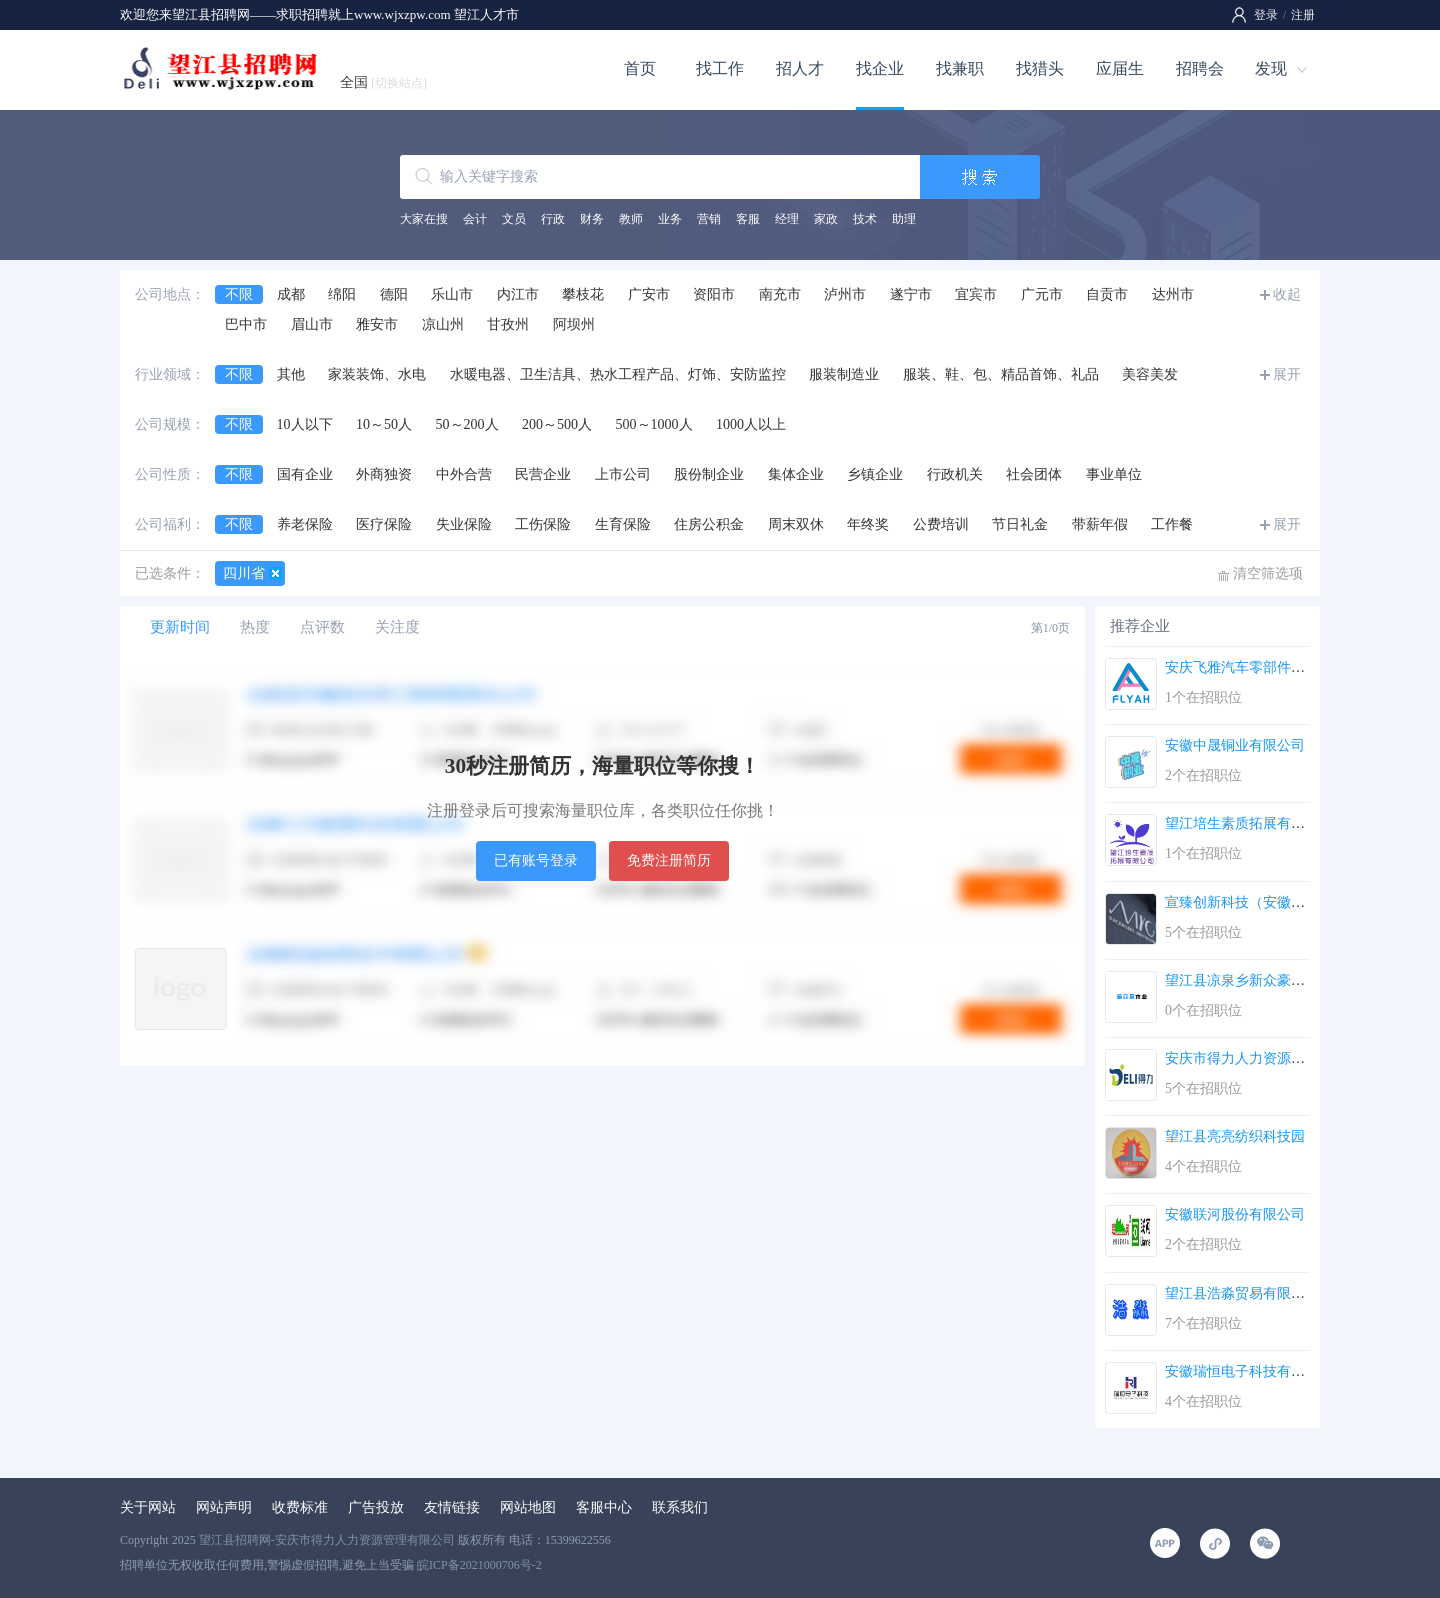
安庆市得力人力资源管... (1240, 1058)
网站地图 (528, 1507)
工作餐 (1172, 524)
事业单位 (1114, 474)
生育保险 (623, 524)
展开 (1287, 374)
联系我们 (680, 1507)
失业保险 (464, 524)
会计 (475, 219)
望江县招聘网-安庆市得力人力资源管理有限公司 (327, 1540)
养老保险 (305, 524)
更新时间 (180, 627)
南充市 (780, 294)
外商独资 (384, 474)
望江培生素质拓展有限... (1240, 823)
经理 (787, 219)
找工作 (720, 68)
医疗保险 (384, 524)
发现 (1271, 68)
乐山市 (452, 294)
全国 (383, 82)
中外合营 (464, 474)
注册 (1303, 15)
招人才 (800, 68)
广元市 (1042, 294)
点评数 (322, 627)
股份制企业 (709, 474)
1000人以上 (751, 424)
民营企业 (543, 474)
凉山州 (443, 324)
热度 (255, 627)
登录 (1266, 15)
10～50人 (384, 424)
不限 (239, 294)
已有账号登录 (536, 860)
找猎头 (1040, 68)
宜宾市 (976, 294)
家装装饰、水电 (377, 374)
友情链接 (452, 1507)
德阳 (394, 294)
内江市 (518, 294)
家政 (826, 219)
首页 (640, 68)
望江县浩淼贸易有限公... (1240, 1293)
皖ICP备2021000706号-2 (479, 1565)
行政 (553, 219)
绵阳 (342, 294)
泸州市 (845, 294)
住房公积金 (709, 524)
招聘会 (1200, 68)
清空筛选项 (1268, 573)
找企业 (880, 68)
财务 (592, 219)
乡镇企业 (875, 474)
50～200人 (467, 424)
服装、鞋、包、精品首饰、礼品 (1001, 374)
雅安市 (377, 324)
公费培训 (941, 524)
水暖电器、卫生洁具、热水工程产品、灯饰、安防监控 (618, 374)
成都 (291, 294)
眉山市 (312, 324)
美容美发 (1150, 374)
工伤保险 (543, 524)
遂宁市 (911, 294)
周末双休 (796, 524)
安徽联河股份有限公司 (1235, 1214)
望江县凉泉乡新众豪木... (1240, 980)
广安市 (649, 294)
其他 (291, 374)
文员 (514, 219)
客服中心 (604, 1507)
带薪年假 (1100, 524)
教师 (631, 219)
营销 (709, 219)
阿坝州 (574, 324)
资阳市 (714, 294)
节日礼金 (1020, 524)
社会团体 (1034, 474)
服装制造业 (844, 374)
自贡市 (1107, 294)
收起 (1287, 294)
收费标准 (300, 1507)
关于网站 (148, 1507)
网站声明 (224, 1507)
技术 (865, 219)
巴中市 (246, 324)
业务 (670, 219)
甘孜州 (508, 324)
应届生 (1120, 68)
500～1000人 (654, 424)
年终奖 (868, 524)
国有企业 (305, 474)
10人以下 (305, 424)
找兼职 (960, 68)
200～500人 (557, 424)
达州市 (1173, 294)
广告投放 (376, 1507)
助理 (904, 219)
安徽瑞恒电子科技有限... (1240, 1371)
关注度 (397, 627)
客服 (748, 219)
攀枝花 (583, 294)
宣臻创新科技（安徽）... (1240, 902)
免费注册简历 (669, 860)
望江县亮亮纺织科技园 (1235, 1136)
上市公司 (623, 474)
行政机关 (955, 474)
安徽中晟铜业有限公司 (1235, 745)
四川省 (244, 573)
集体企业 (796, 474)
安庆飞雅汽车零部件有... (1240, 667)
